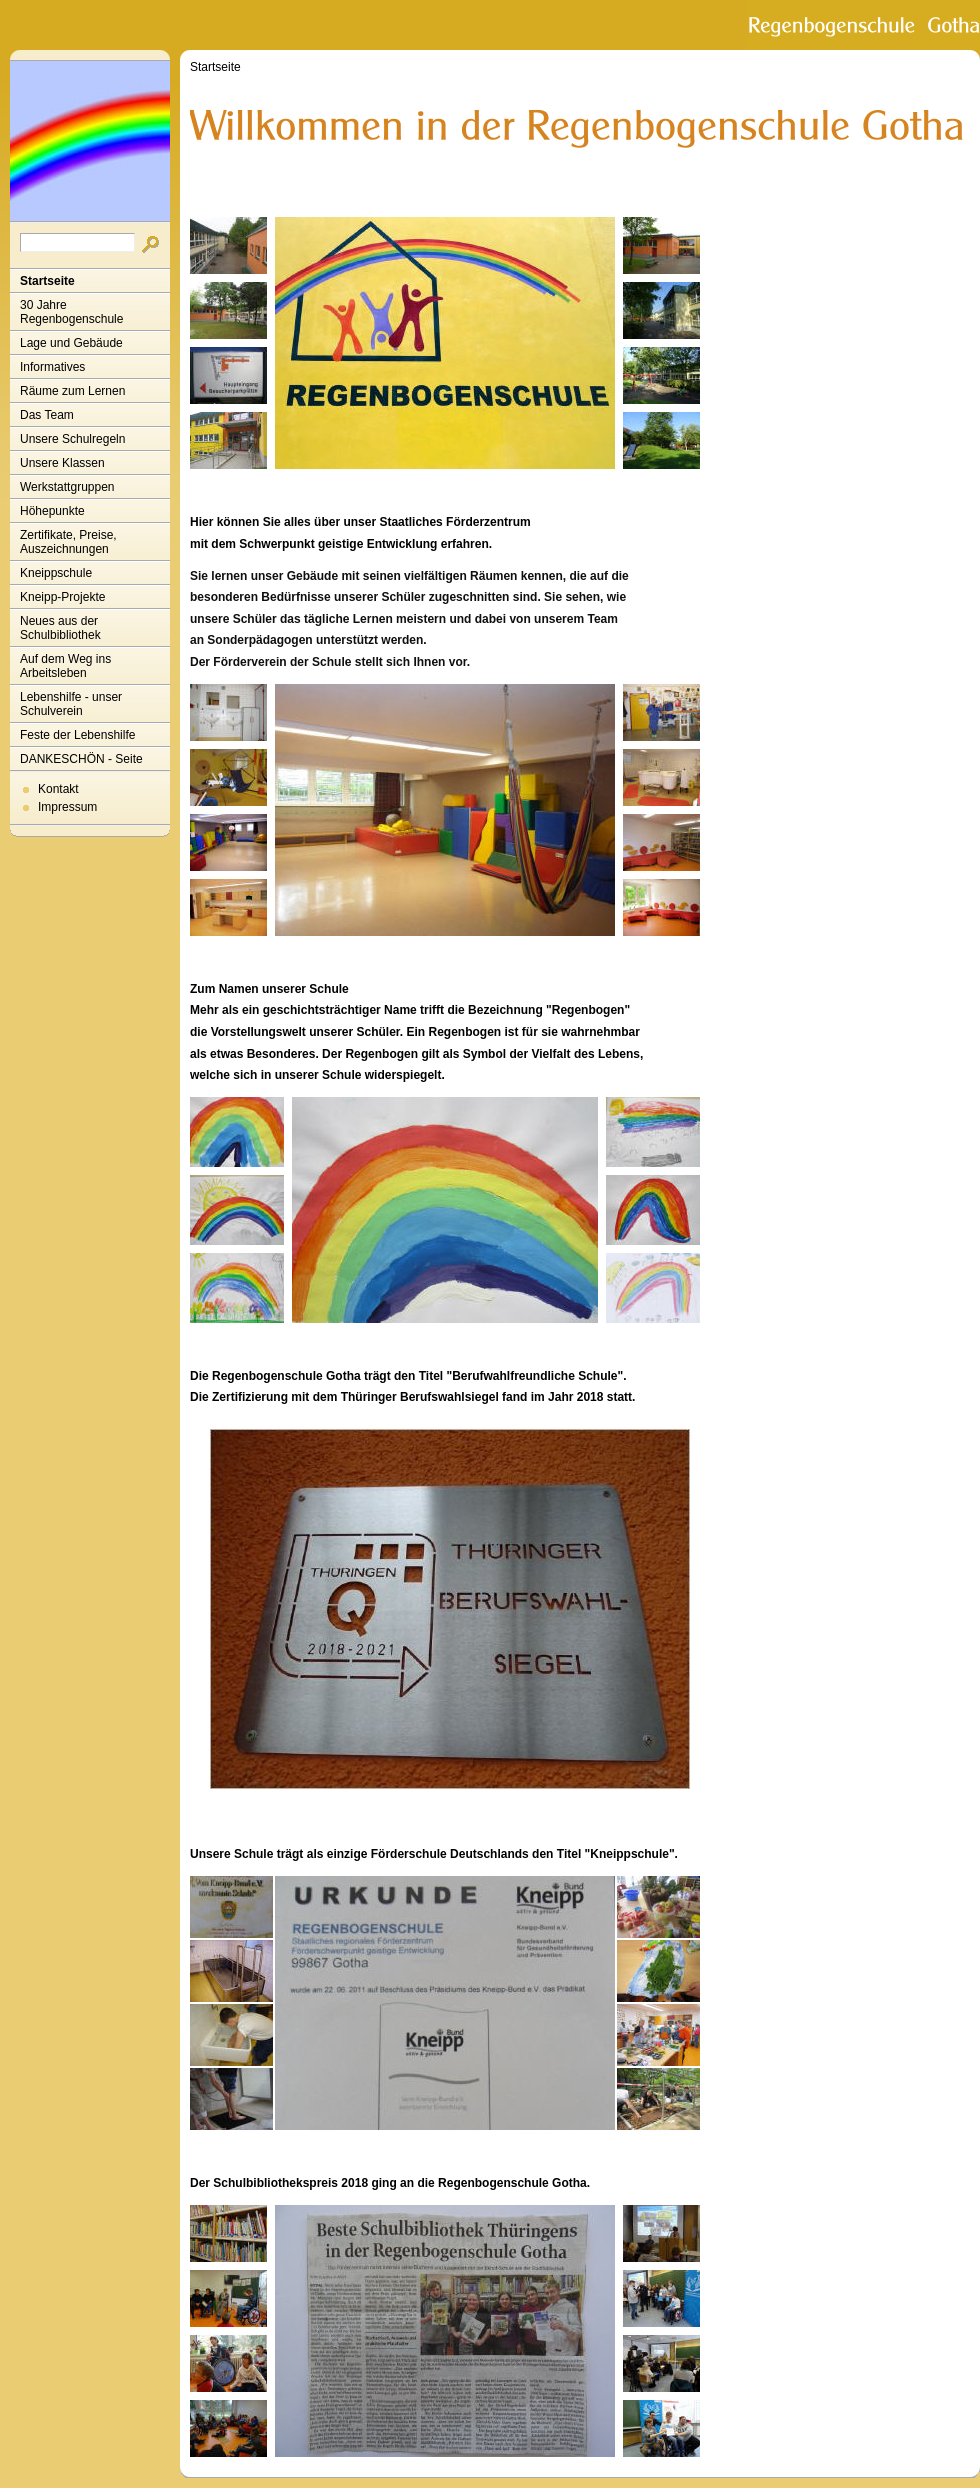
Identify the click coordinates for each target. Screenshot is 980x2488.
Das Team (47, 415)
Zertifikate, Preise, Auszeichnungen (68, 542)
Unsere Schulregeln (72, 439)
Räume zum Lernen (72, 391)
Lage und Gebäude (71, 343)
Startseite (47, 281)
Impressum (67, 807)
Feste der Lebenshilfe (77, 735)
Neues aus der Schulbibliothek (60, 628)
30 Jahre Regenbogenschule (71, 312)
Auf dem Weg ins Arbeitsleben (65, 666)
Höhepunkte (52, 511)
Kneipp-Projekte (62, 597)
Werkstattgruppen (67, 487)
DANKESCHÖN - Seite (81, 759)
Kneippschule (56, 573)
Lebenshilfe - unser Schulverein (71, 704)
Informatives (52, 367)
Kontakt (58, 789)
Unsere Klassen (62, 463)
